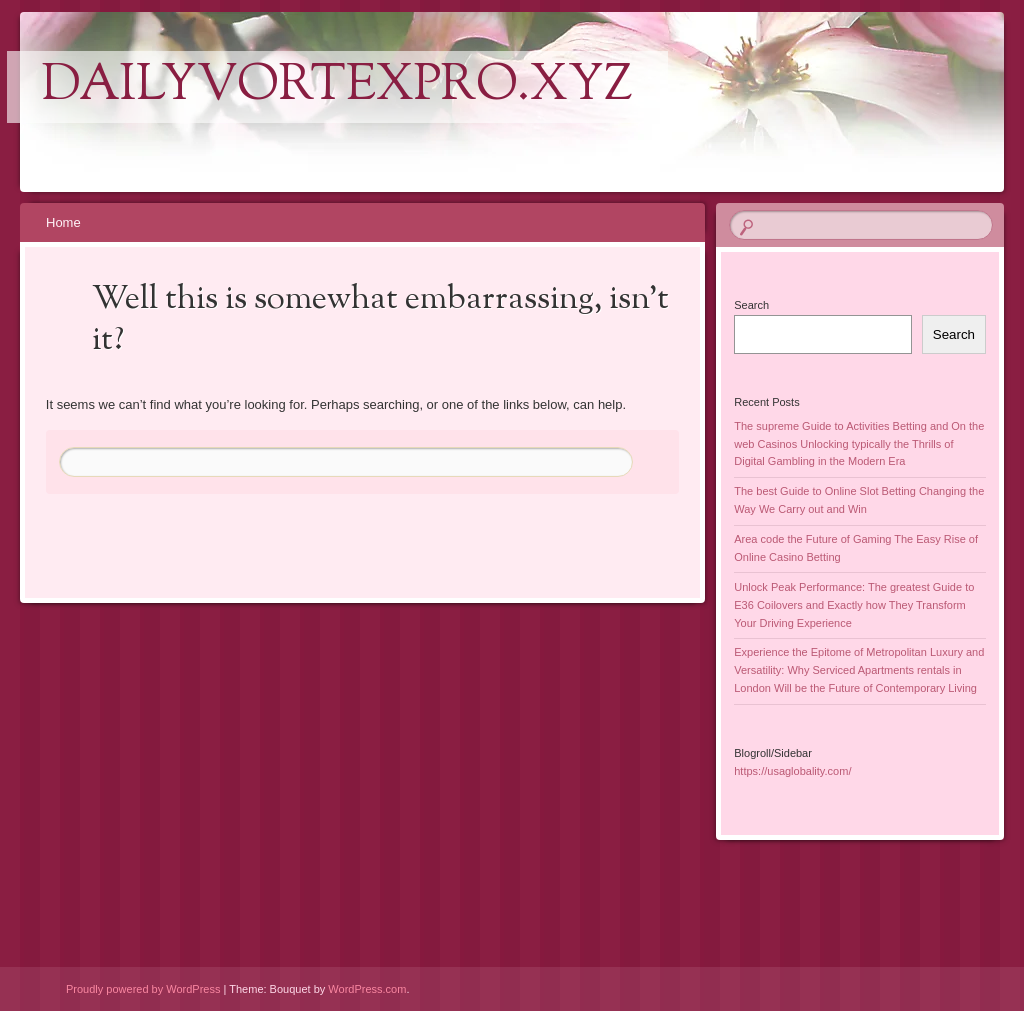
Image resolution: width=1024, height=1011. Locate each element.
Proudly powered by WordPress (143, 989)
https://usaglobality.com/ (792, 771)
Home (63, 222)
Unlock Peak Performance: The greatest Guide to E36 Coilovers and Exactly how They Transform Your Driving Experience (854, 605)
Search (751, 305)
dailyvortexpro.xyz (337, 87)
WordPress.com (367, 989)
